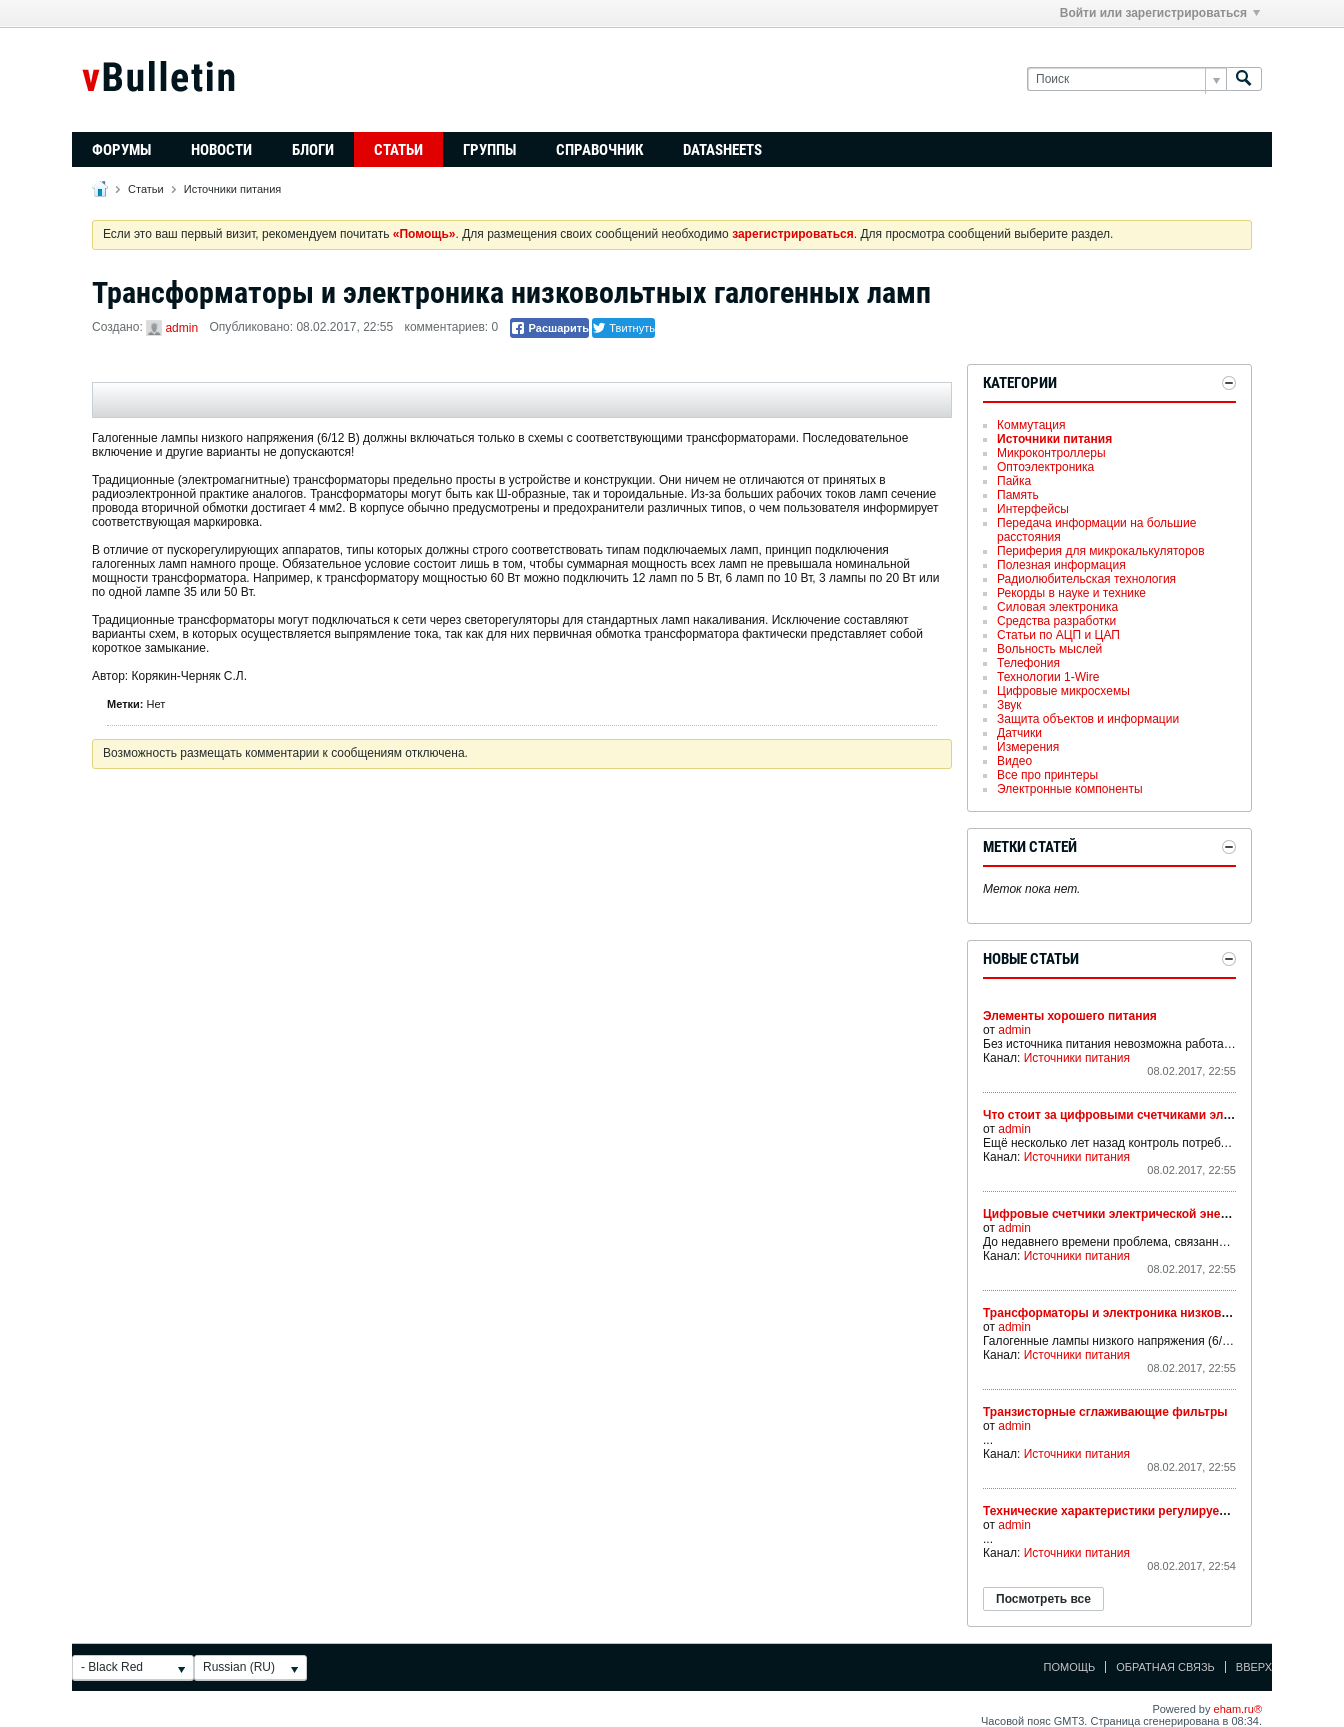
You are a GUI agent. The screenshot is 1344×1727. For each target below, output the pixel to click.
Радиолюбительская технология (1086, 579)
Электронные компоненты (1070, 789)
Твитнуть (623, 328)
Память (1018, 495)
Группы (489, 150)
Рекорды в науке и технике (1071, 593)
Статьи (398, 150)
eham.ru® (1238, 1709)
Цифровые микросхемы (1063, 691)
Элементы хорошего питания (1070, 1016)
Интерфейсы (1033, 509)
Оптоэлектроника (1045, 467)
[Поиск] (1126, 79)
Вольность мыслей (1049, 649)
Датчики (1019, 733)
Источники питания (232, 189)
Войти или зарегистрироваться (1160, 13)
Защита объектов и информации (1088, 719)
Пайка (1014, 481)
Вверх (1254, 1667)
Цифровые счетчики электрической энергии (1115, 1214)
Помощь (1070, 1667)
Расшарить (549, 328)
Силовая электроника (1057, 607)
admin (181, 328)
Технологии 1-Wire (1048, 677)
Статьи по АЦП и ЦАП (1058, 635)
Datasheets (722, 150)
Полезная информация (1061, 565)
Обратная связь (1165, 1667)
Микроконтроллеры (1051, 453)
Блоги (313, 150)
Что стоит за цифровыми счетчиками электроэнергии (1143, 1115)
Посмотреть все (1043, 1599)
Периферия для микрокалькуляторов (1101, 551)
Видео (1014, 761)
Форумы (121, 150)
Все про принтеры (1047, 775)
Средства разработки (1056, 621)
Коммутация (1031, 425)
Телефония (1028, 663)
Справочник (599, 150)
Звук (1009, 705)
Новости (221, 150)
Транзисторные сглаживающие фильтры (1105, 1412)
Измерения (1028, 747)
